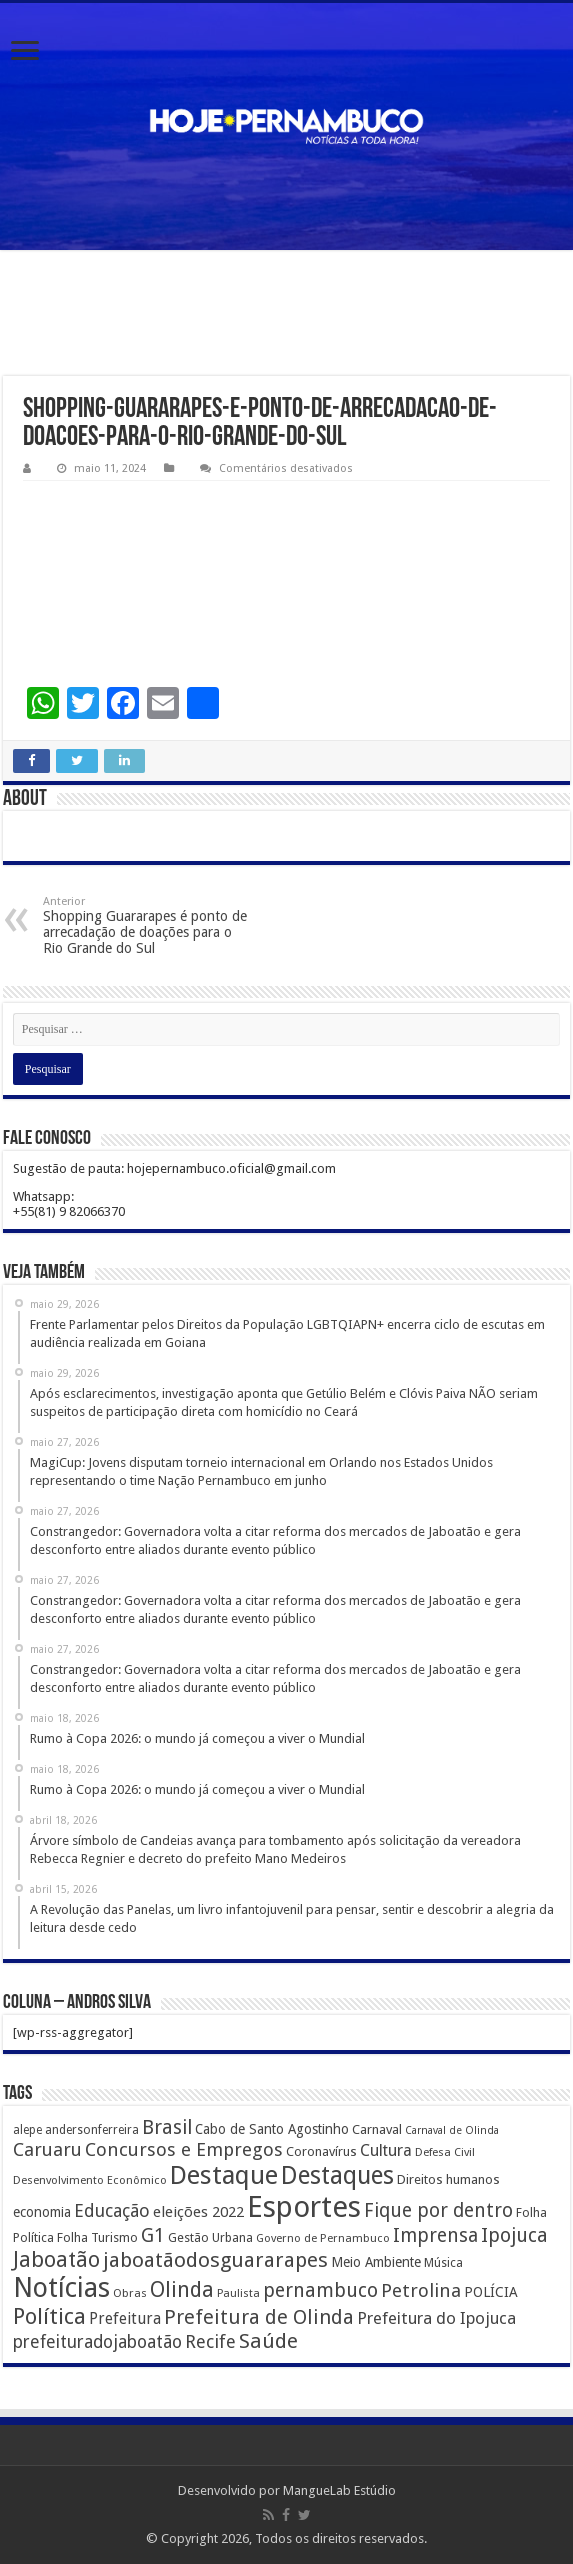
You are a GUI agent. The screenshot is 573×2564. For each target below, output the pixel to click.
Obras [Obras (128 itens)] (130, 2293)
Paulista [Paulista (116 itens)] (238, 2293)
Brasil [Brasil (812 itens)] (167, 2127)
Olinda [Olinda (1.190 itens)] (182, 2289)
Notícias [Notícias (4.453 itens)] (61, 2287)
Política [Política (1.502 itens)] (49, 2316)
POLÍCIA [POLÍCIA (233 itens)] (491, 2292)
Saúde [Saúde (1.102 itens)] (268, 2341)
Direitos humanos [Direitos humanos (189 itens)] (448, 2179)
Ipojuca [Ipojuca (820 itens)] (514, 2235)
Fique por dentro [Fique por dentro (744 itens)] (438, 2210)
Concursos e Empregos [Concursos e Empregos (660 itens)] (184, 2149)
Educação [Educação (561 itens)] (112, 2210)
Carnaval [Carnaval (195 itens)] (377, 2129)
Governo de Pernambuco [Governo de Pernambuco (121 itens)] (323, 2238)
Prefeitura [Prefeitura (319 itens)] (125, 2319)
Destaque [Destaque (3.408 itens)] (224, 2175)
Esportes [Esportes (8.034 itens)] (304, 2207)
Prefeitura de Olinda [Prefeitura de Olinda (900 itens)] (259, 2317)
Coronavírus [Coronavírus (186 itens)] (321, 2151)
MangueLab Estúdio (339, 2490)
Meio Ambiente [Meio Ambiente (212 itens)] (376, 2262)
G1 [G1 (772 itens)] (153, 2235)
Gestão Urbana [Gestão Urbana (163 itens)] (210, 2237)
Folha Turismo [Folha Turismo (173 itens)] (97, 2237)
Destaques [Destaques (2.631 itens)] (337, 2175)
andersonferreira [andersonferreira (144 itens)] (92, 2130)
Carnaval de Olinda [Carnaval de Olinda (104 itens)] (452, 2130)
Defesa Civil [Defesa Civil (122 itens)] (445, 2152)
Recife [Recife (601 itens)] (210, 2341)
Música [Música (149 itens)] (443, 2263)
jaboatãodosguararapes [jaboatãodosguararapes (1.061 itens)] (215, 2260)
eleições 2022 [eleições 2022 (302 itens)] (198, 2212)
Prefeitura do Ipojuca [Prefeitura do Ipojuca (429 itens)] (436, 2318)
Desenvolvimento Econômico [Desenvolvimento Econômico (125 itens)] (90, 2180)
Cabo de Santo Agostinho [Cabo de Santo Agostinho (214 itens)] (272, 2129)
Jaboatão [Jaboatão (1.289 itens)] (56, 2259)
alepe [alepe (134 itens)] (27, 2130)
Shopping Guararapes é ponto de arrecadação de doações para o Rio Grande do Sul (145, 925)
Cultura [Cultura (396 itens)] (386, 2150)
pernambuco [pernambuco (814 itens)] (320, 2290)
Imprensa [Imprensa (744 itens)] (435, 2235)
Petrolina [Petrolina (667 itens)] (421, 2290)
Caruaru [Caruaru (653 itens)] (47, 2149)
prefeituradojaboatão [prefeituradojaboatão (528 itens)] (97, 2342)
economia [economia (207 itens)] (42, 2212)
